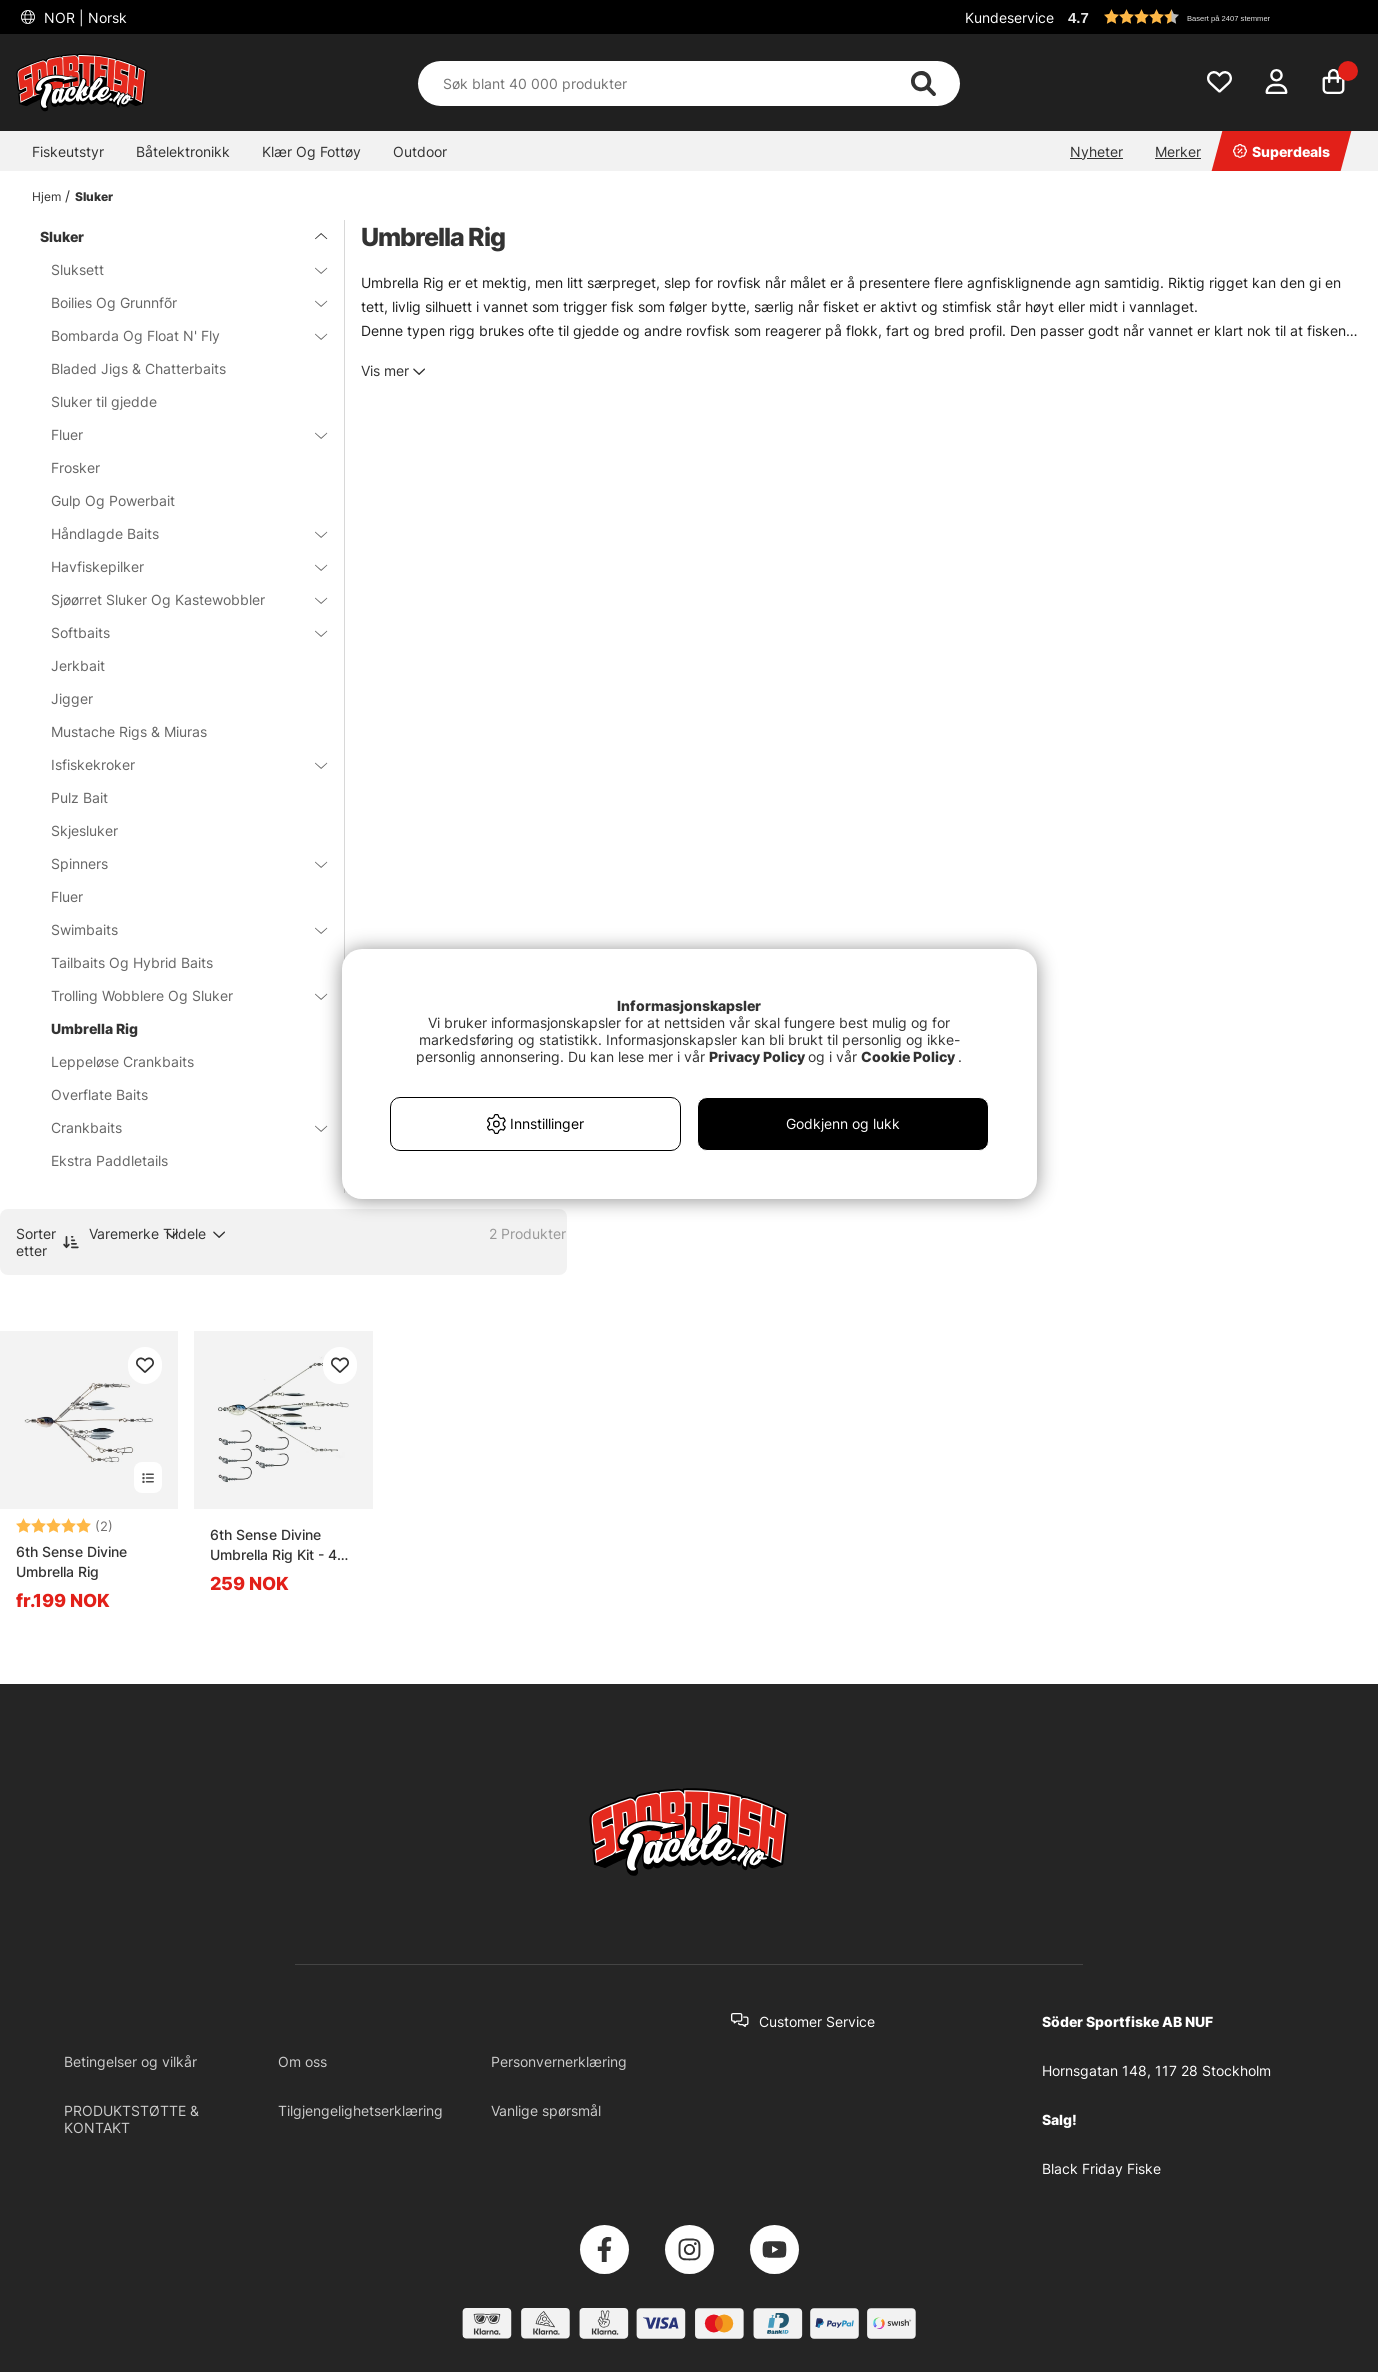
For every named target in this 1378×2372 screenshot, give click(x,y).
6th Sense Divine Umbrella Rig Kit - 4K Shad (278, 1545)
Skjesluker (84, 830)
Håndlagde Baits (177, 533)
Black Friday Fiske (1101, 2168)
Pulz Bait (79, 797)
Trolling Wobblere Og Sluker (177, 995)
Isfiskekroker (177, 764)
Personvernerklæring (559, 2061)
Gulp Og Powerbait (113, 500)
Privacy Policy (757, 1056)
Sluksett (177, 269)
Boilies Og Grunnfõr (177, 302)
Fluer (177, 434)
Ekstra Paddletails (109, 1160)
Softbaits (177, 632)
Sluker (94, 196)
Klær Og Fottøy (311, 151)
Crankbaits (177, 1127)
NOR (83, 17)
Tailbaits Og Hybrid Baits (132, 962)
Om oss (302, 2061)
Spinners (177, 863)
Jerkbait (78, 665)
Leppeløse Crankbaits (122, 1061)
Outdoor (420, 151)
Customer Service (817, 2021)
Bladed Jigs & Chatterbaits (138, 368)
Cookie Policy (908, 1056)
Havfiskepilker (177, 566)
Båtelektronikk (183, 151)
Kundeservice (1009, 17)
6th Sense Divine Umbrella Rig (71, 1561)
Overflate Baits (99, 1094)
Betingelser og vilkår (130, 2061)
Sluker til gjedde (104, 401)
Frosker (75, 467)
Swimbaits (177, 929)
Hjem (46, 196)
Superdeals (1281, 151)
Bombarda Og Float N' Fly (177, 335)
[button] (1212, 17)
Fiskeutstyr (68, 151)
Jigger (72, 698)
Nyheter (1096, 151)
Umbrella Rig (94, 1028)
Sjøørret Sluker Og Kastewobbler (177, 599)
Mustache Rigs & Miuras (129, 731)
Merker (1178, 151)
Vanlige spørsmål (546, 2110)
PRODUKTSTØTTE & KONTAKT (131, 2119)
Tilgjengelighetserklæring (360, 2110)
